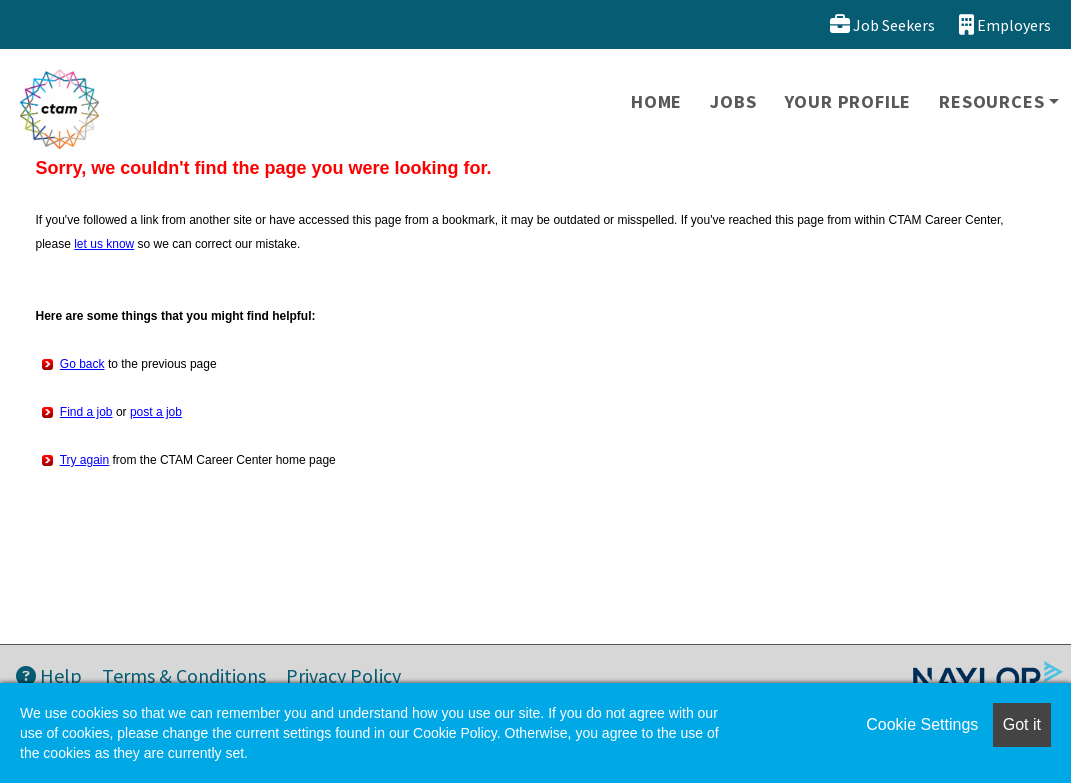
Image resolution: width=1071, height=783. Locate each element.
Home (656, 101)
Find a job (86, 412)
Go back (82, 364)
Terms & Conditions (184, 675)
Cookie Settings (922, 724)
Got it (1022, 724)
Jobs (733, 101)
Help (49, 675)
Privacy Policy (343, 675)
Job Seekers (882, 24)
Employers (1005, 24)
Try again (85, 460)
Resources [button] (991, 101)
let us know (104, 244)
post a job (156, 412)
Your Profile (848, 101)
